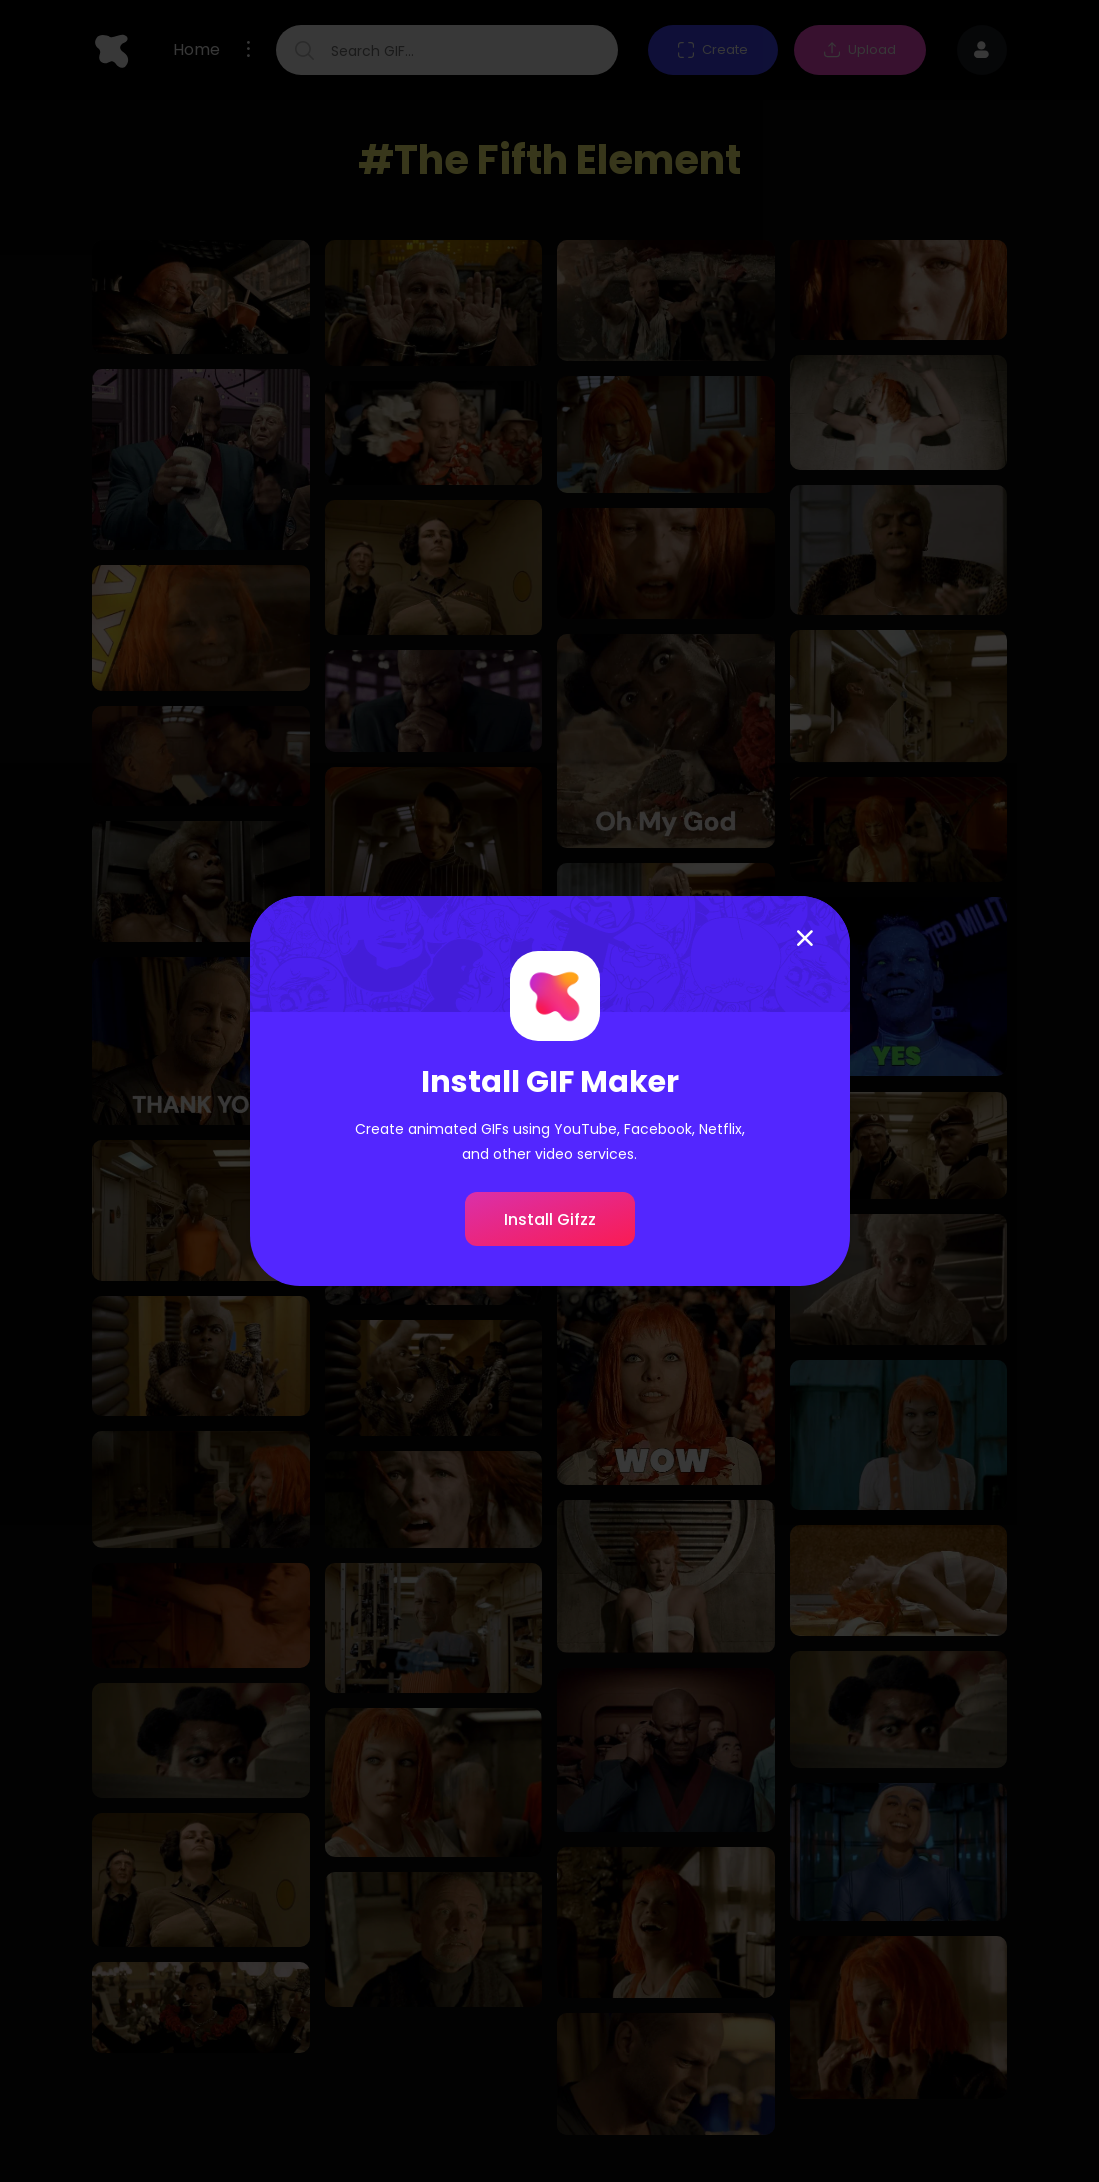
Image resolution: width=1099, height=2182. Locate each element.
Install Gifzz (550, 1219)
